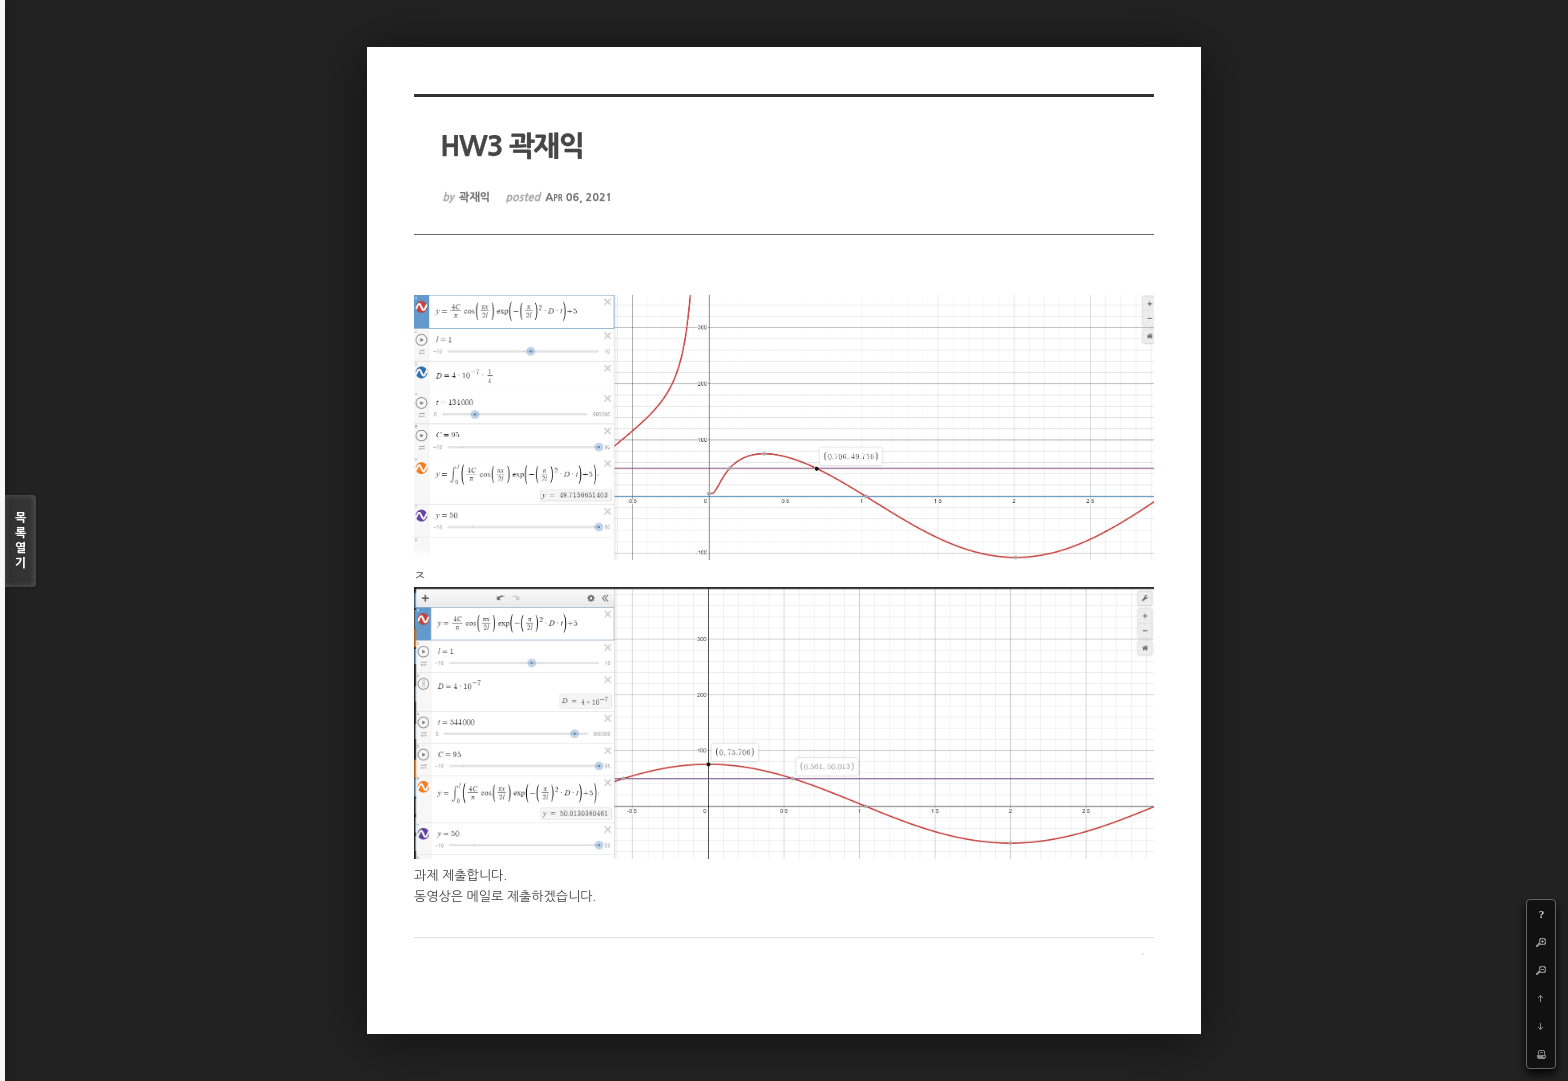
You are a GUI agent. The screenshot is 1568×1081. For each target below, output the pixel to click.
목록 (20, 541)
